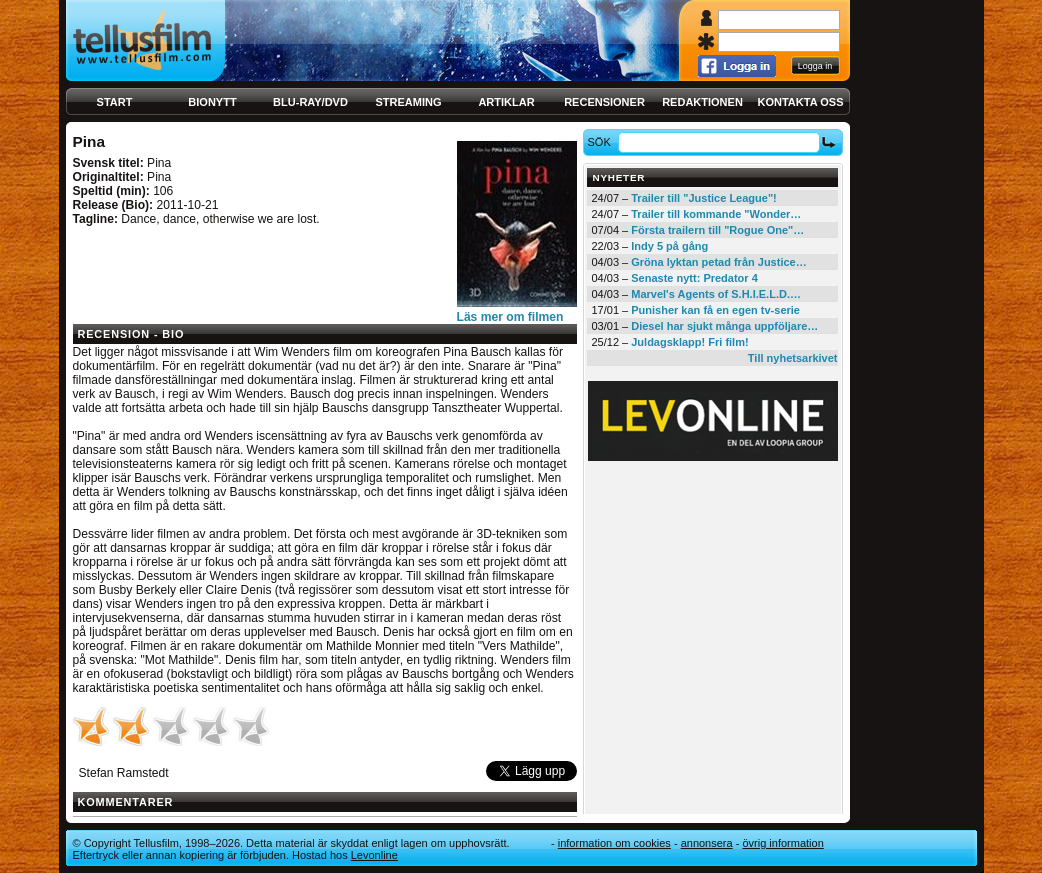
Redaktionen (702, 102)
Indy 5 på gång (669, 246)
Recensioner (604, 102)
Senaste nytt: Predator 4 (694, 278)
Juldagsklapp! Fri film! (689, 342)
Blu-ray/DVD (310, 102)
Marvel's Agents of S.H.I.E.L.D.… (716, 294)
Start (115, 102)
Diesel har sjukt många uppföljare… (724, 326)
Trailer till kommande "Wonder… (716, 214)
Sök (601, 142)
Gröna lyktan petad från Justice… (718, 262)
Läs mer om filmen (510, 317)
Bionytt (212, 102)
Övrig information (782, 843)
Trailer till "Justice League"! (704, 198)
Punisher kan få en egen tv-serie (715, 310)
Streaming (409, 102)
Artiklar (506, 102)
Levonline (374, 855)
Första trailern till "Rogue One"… (717, 230)
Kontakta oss (801, 102)
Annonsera (707, 843)
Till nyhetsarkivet (793, 358)
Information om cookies (614, 843)
